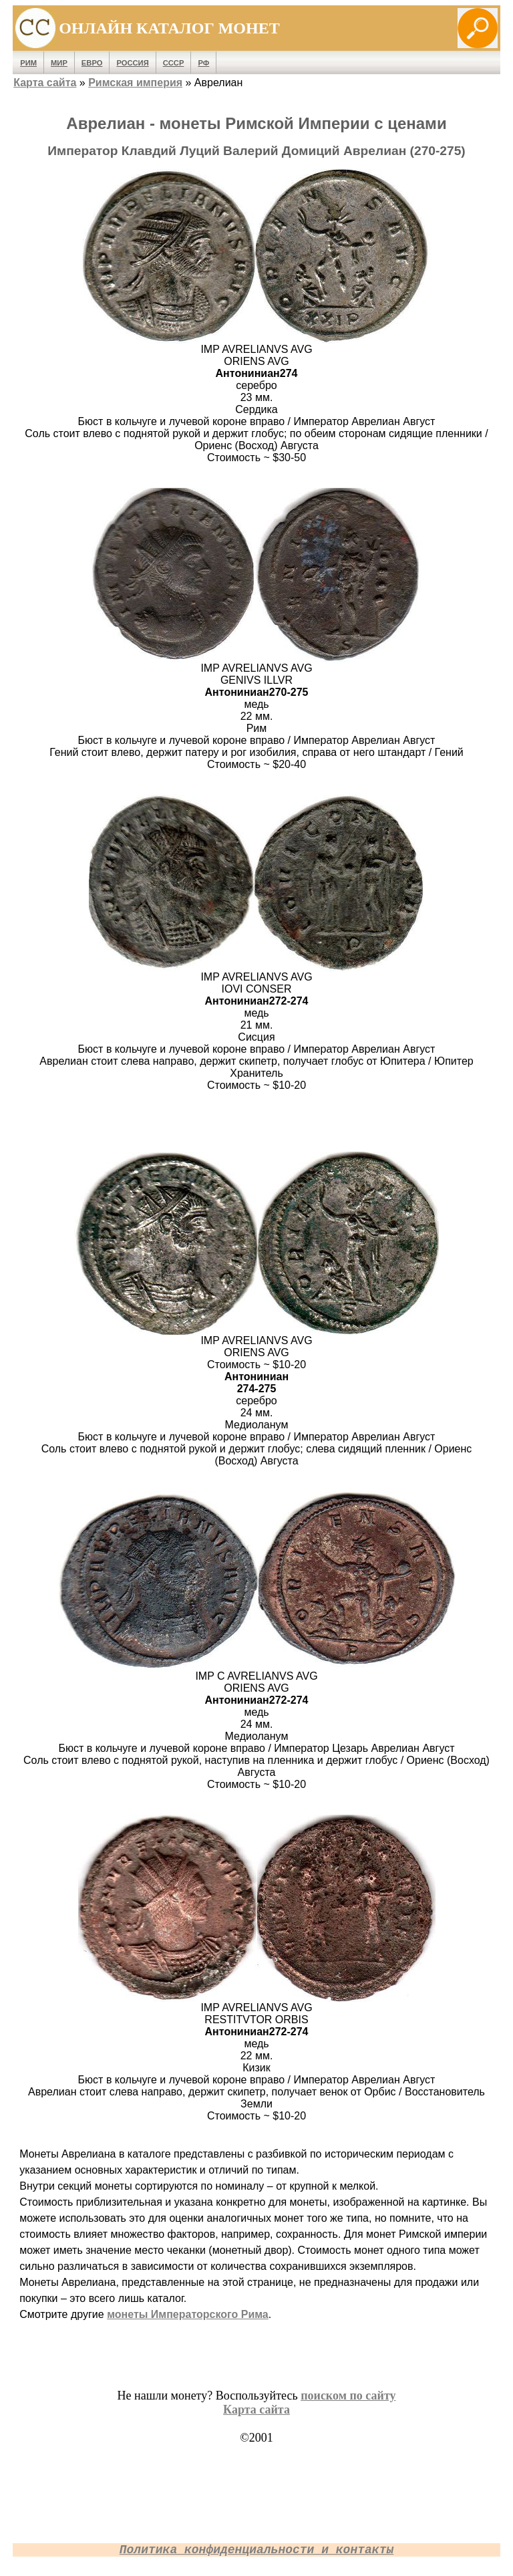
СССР (173, 63)
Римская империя (135, 82)
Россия (132, 63)
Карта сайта (44, 82)
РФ (203, 63)
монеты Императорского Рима (188, 2314)
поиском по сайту (348, 2395)
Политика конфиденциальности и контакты (256, 2550)
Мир (59, 63)
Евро (92, 63)
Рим (28, 63)
